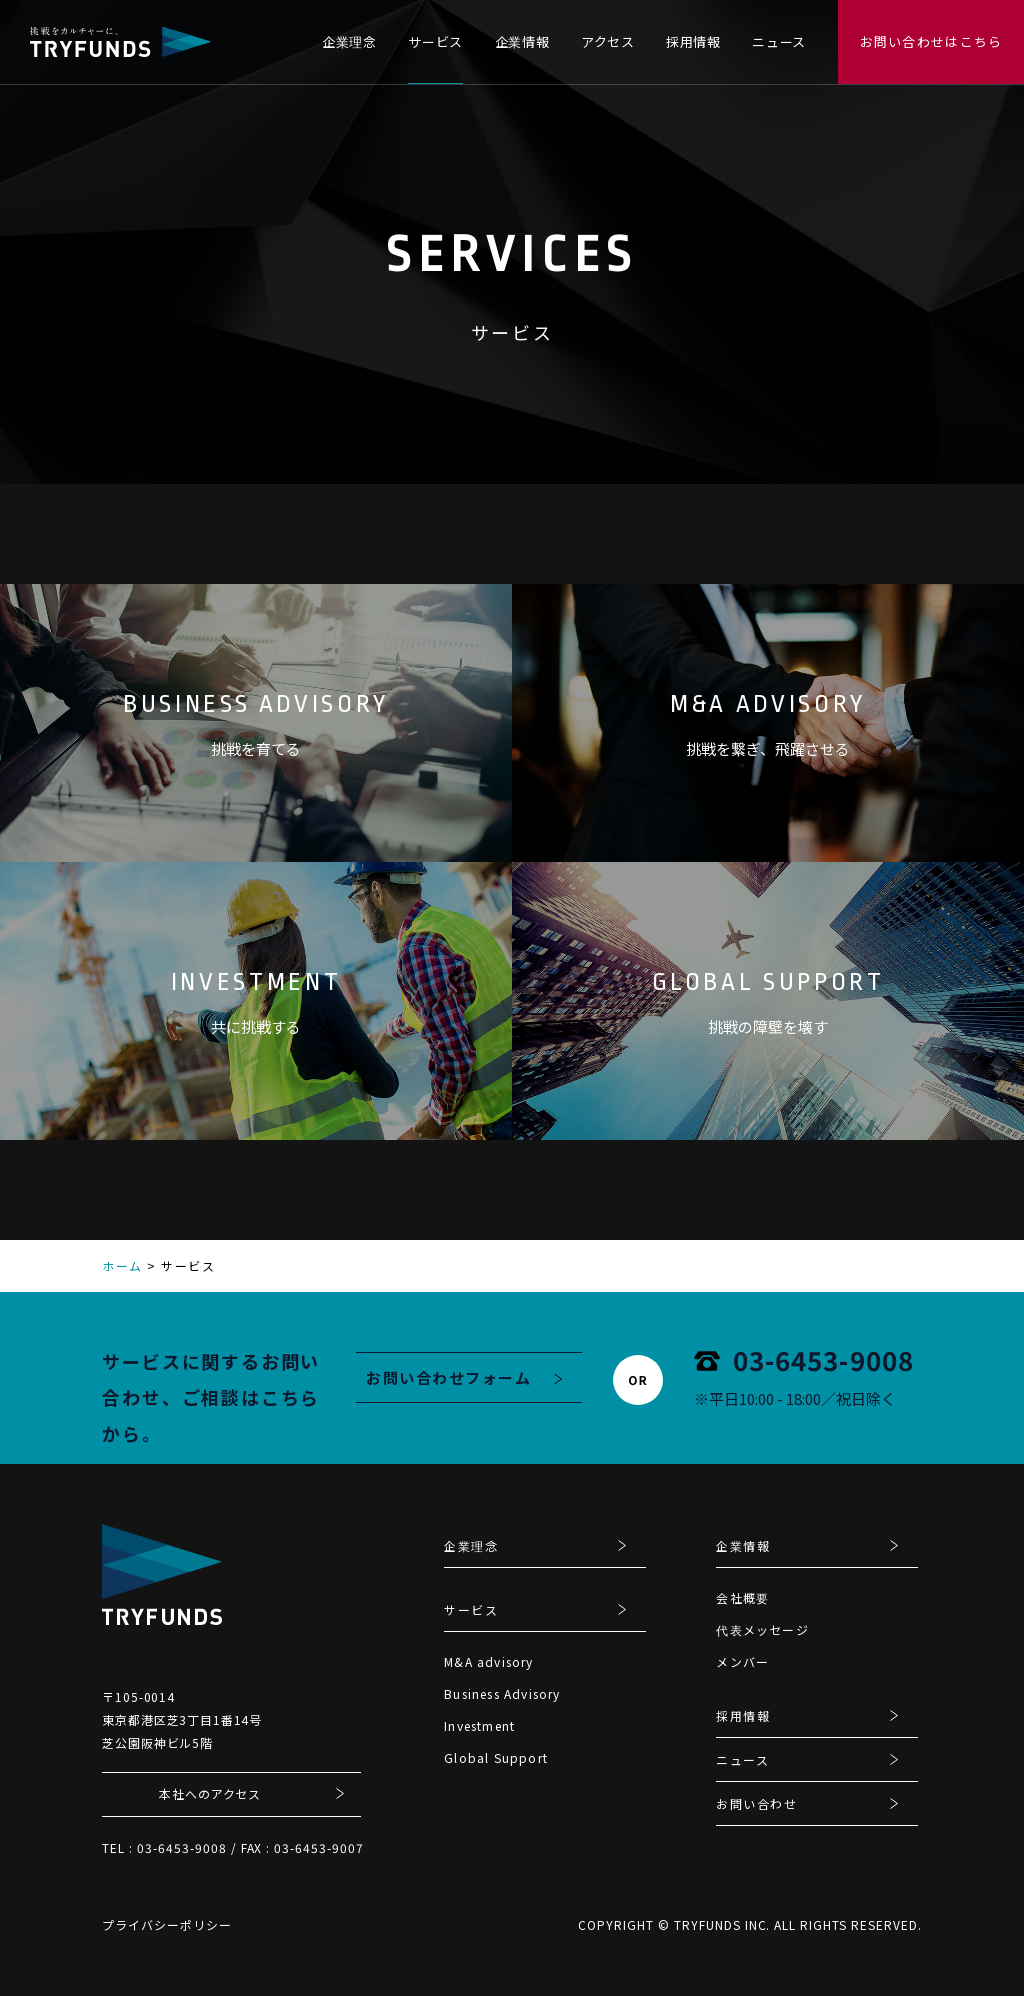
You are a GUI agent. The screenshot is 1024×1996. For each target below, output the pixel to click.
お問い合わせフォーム (448, 1377)
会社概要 (742, 1597)
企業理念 (349, 41)
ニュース (779, 41)
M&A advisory (488, 1661)
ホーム (122, 1265)
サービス (435, 41)
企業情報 (522, 41)
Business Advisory (502, 1693)
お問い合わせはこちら (931, 41)
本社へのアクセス (210, 1793)
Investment (479, 1725)
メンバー (742, 1661)
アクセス (608, 41)
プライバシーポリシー (167, 1924)
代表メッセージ (762, 1629)
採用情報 (693, 41)
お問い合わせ (756, 1805)
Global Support (496, 1757)
